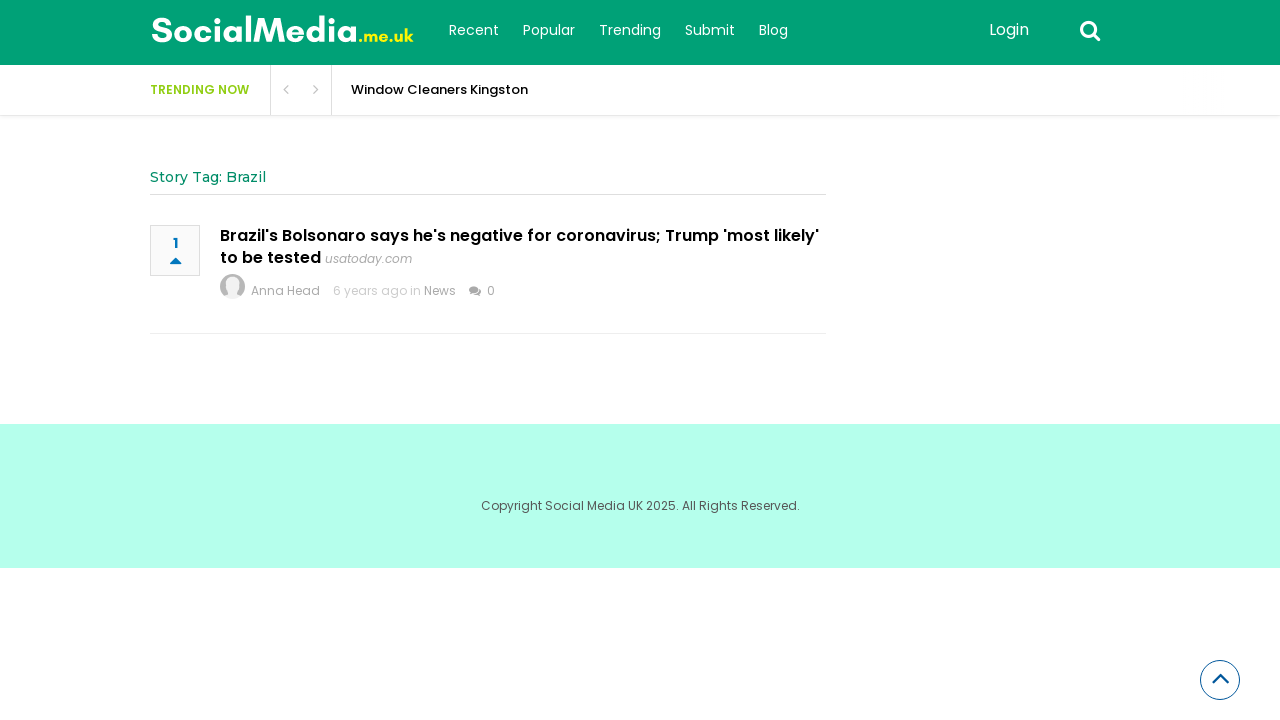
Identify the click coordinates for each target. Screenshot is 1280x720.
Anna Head (285, 290)
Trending (630, 30)
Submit (710, 30)
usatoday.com (368, 258)
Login (1009, 29)
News (440, 290)
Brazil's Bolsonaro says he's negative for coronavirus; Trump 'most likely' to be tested (519, 246)
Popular (549, 30)
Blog (773, 30)
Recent (474, 30)
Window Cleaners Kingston (439, 89)
